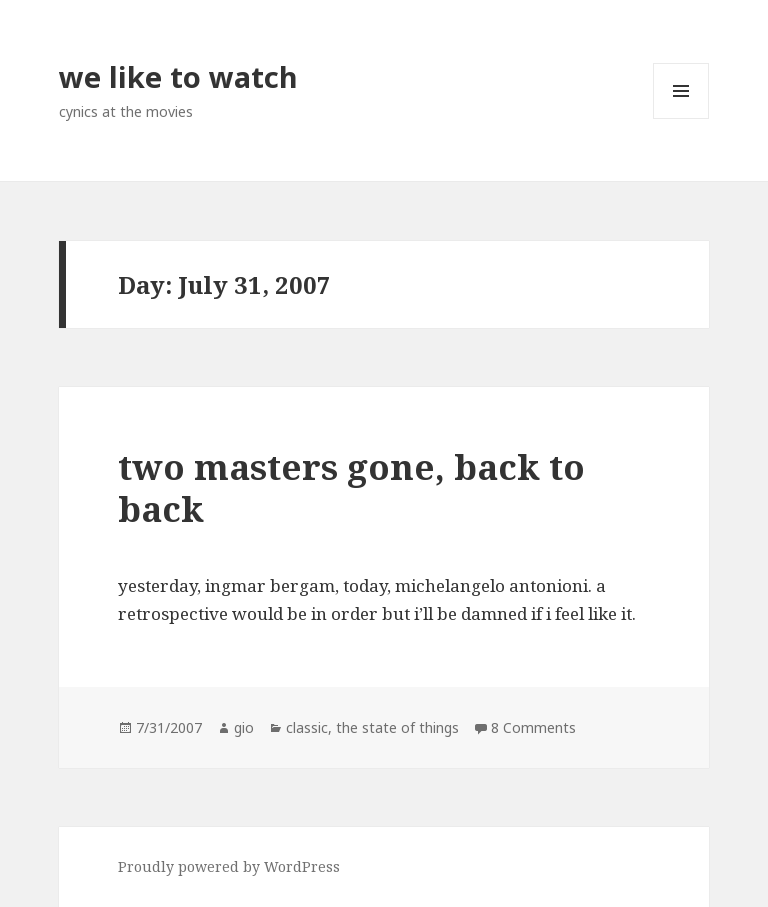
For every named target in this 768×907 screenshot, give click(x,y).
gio (244, 727)
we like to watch (178, 76)
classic (307, 727)
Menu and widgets (681, 118)
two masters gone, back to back (351, 487)
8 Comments (533, 727)
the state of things (397, 727)
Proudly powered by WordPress (229, 866)
